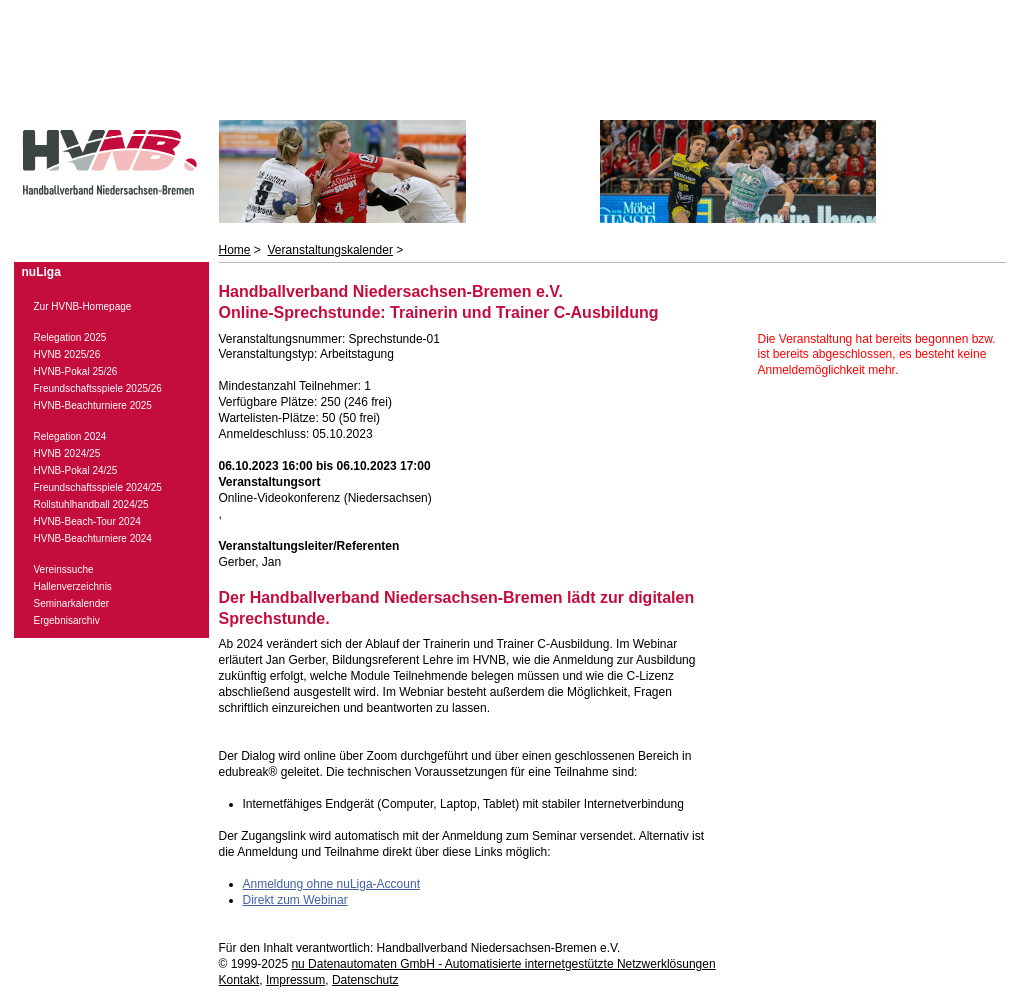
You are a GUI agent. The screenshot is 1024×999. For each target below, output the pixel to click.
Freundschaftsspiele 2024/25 (98, 487)
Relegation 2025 (70, 337)
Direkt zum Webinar (295, 900)
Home (235, 250)
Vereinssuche (64, 569)
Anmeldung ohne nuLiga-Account (331, 884)
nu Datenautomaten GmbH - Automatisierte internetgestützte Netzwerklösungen (503, 964)
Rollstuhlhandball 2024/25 (91, 504)
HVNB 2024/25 (67, 453)
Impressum (295, 980)
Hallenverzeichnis (73, 586)
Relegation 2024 (70, 436)
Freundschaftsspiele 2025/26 (98, 388)
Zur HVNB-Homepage (83, 306)
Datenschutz (365, 980)
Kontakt (239, 980)
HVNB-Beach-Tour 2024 (87, 521)
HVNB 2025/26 (67, 354)
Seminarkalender (72, 603)
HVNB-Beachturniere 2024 (93, 538)
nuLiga (41, 272)
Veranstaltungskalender (330, 250)
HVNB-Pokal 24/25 (76, 470)
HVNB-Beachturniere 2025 (93, 405)
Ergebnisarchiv (67, 620)
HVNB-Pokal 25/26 (76, 371)
